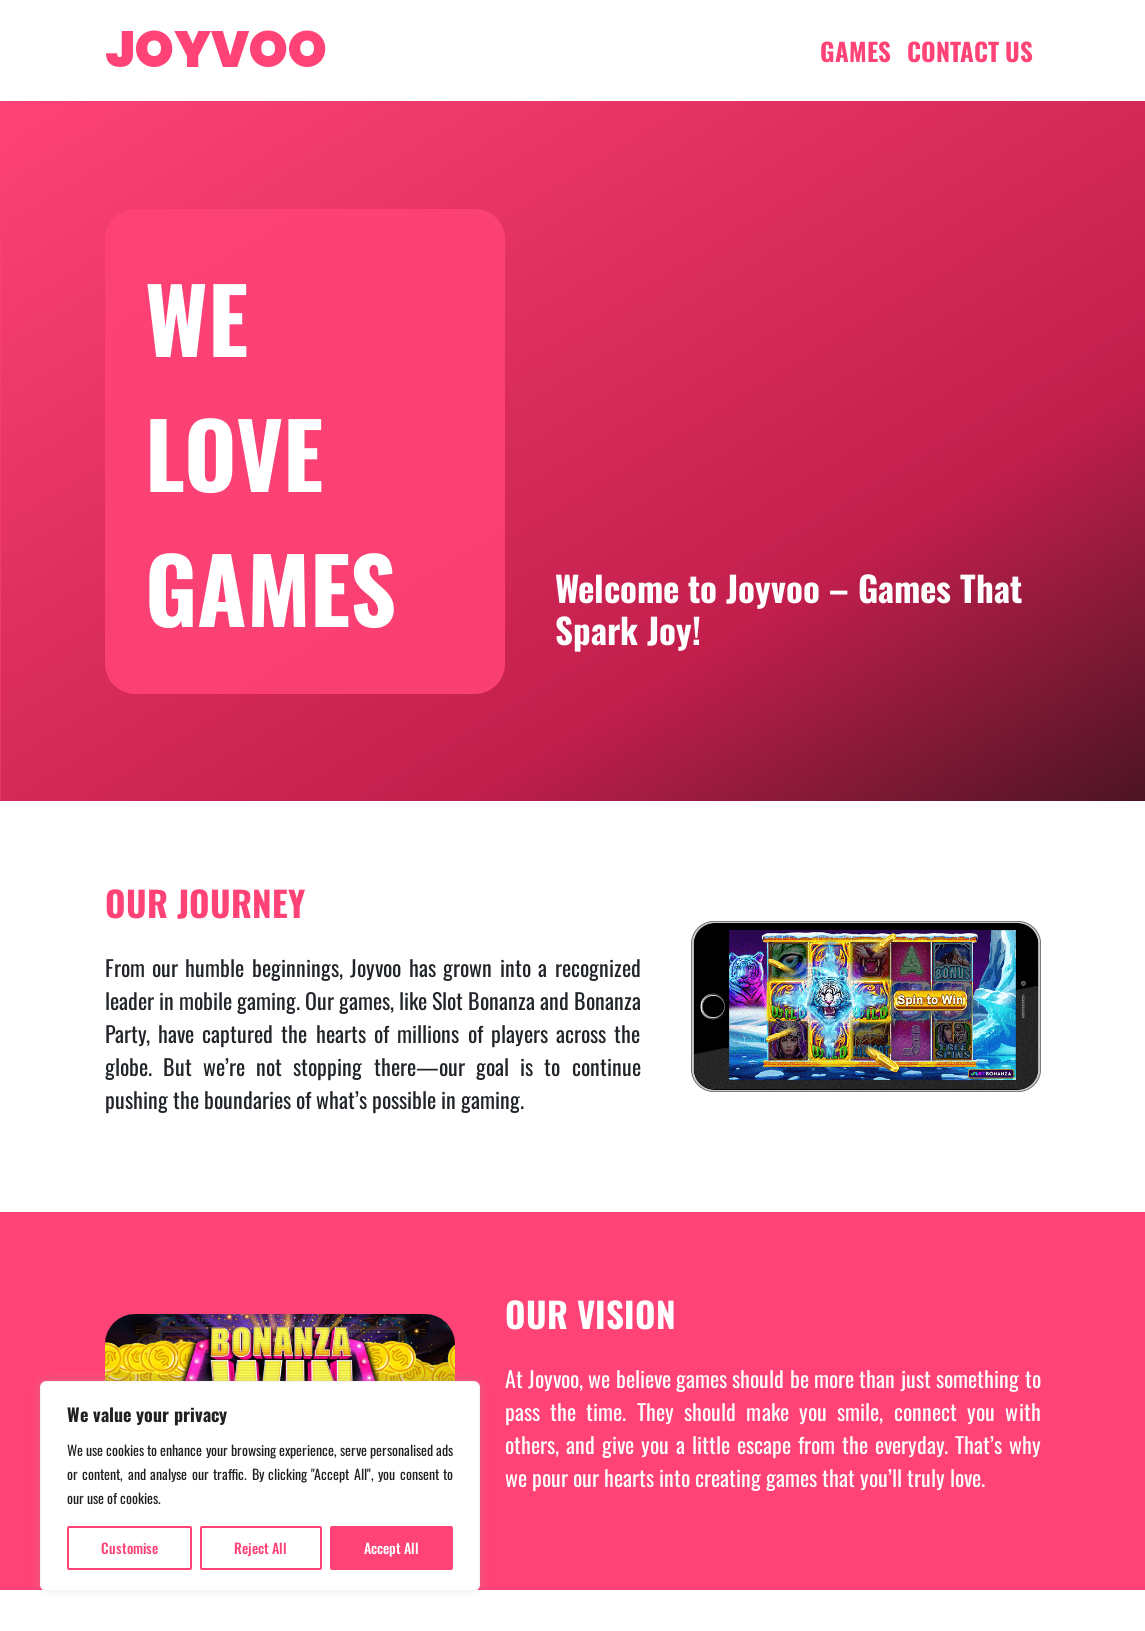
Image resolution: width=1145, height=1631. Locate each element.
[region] (260, 1486)
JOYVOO (216, 50)
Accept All (391, 1547)
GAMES (855, 50)
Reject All (260, 1547)
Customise (129, 1547)
